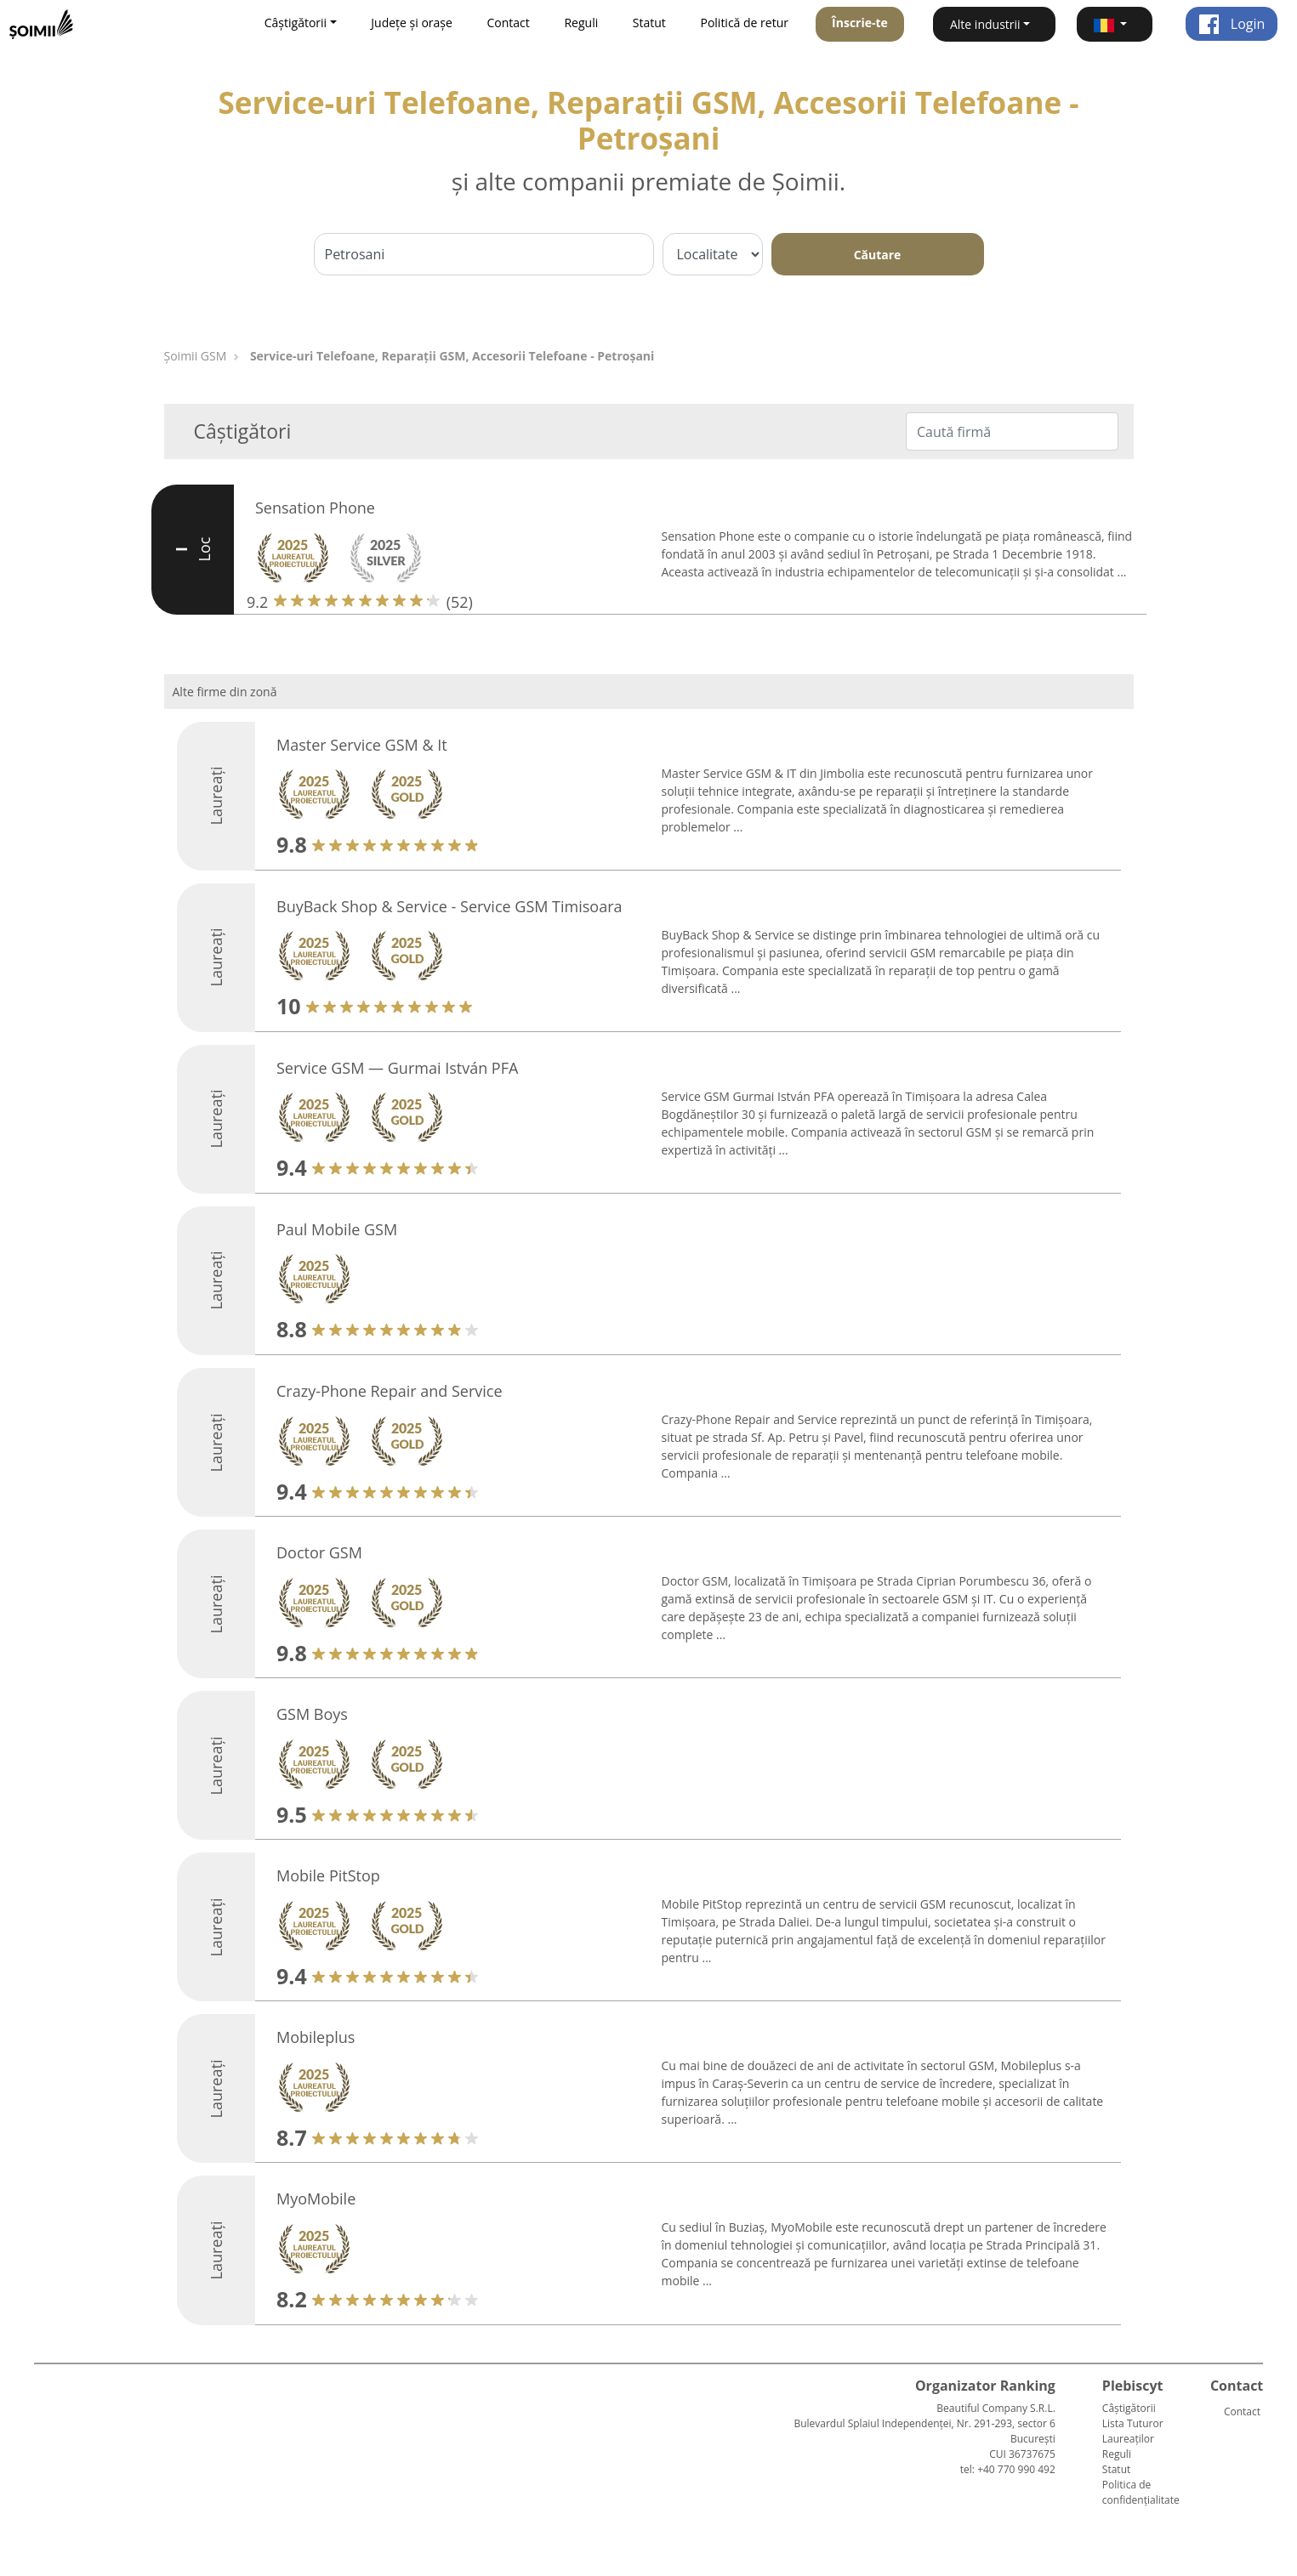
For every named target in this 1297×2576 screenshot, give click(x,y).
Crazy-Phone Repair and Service (389, 1391)
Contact (508, 22)
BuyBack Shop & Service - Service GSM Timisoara (449, 906)
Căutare (878, 255)
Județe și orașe (411, 22)
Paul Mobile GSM (336, 1229)
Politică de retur (744, 22)
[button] (1114, 24)
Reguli (581, 22)
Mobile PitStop (328, 1875)
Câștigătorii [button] (296, 22)
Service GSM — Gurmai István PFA (397, 1068)
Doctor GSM (319, 1552)
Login (1232, 24)
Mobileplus (315, 2037)
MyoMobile (316, 2198)
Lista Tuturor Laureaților (1132, 2431)
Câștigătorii (1129, 2408)
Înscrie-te (860, 22)
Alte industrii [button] (985, 24)
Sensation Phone (315, 507)
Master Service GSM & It (361, 745)
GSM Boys (312, 1714)
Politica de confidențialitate (1141, 2492)
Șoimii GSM (195, 356)
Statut (649, 22)
